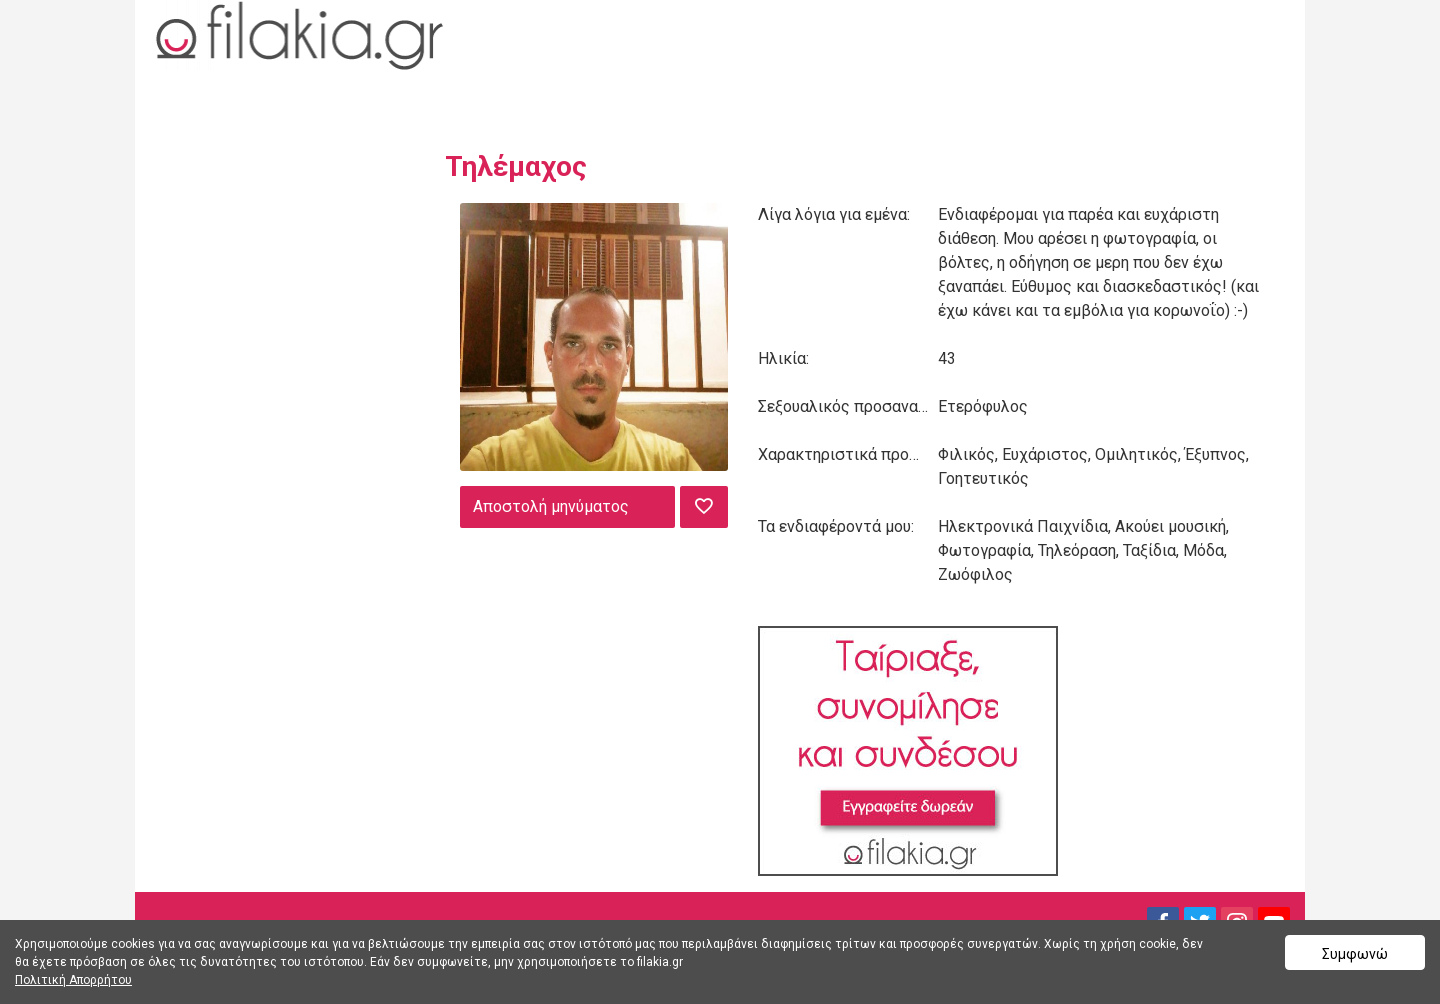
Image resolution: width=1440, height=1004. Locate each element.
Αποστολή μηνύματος (551, 506)
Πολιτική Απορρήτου (73, 980)
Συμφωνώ (1355, 954)
